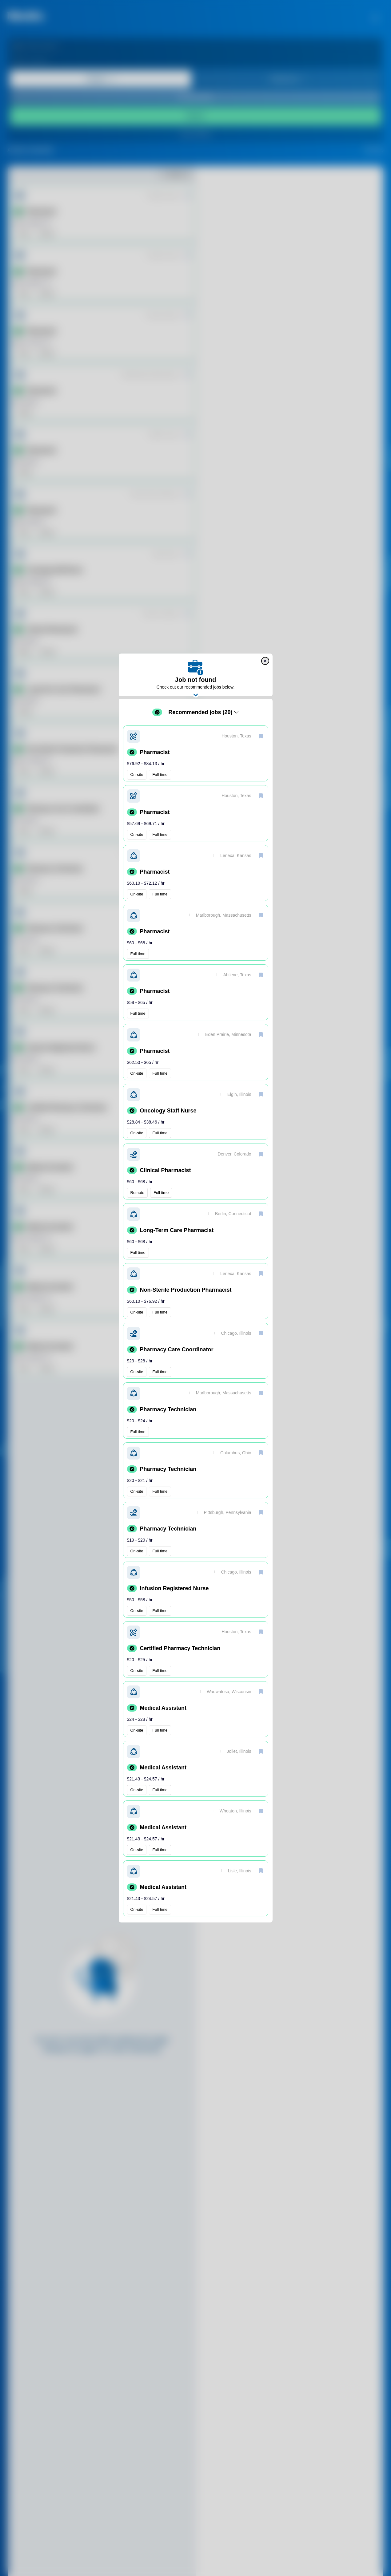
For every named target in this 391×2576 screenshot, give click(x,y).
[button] (195, 753)
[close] (265, 661)
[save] (260, 736)
